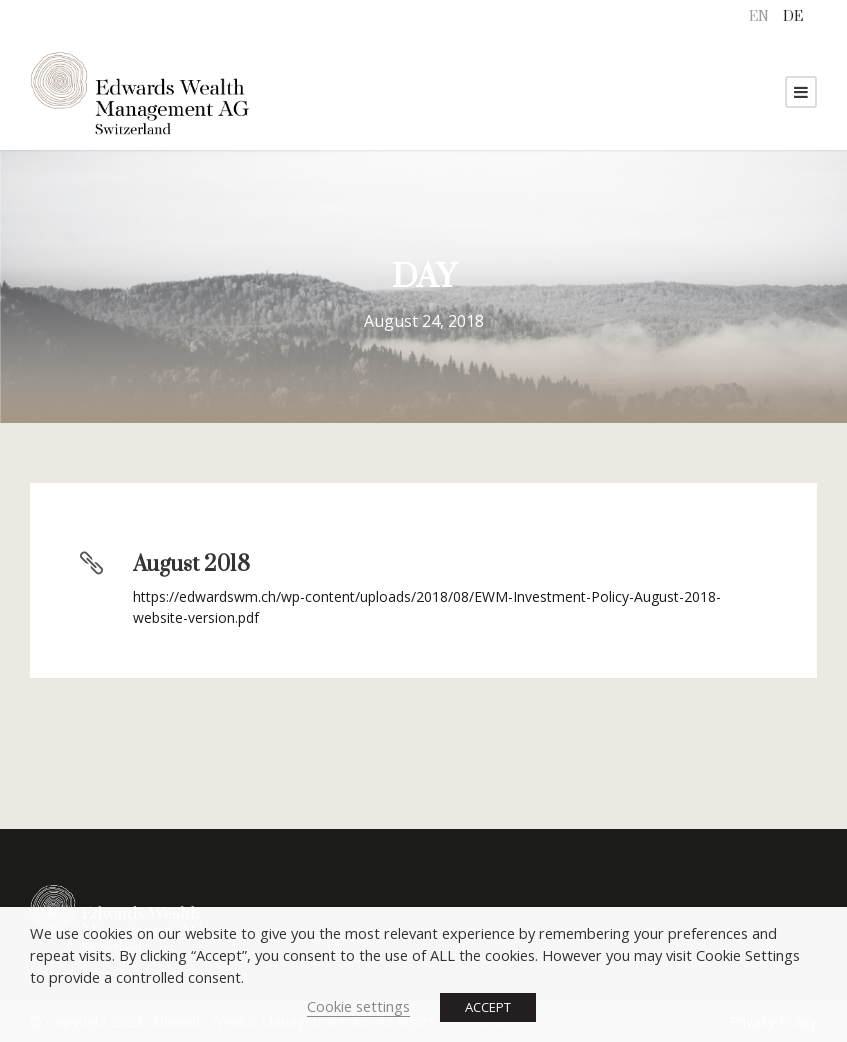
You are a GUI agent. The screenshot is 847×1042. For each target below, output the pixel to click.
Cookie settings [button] (358, 1006)
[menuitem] (759, 17)
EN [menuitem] (759, 17)
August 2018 (191, 564)
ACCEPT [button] (488, 1007)
